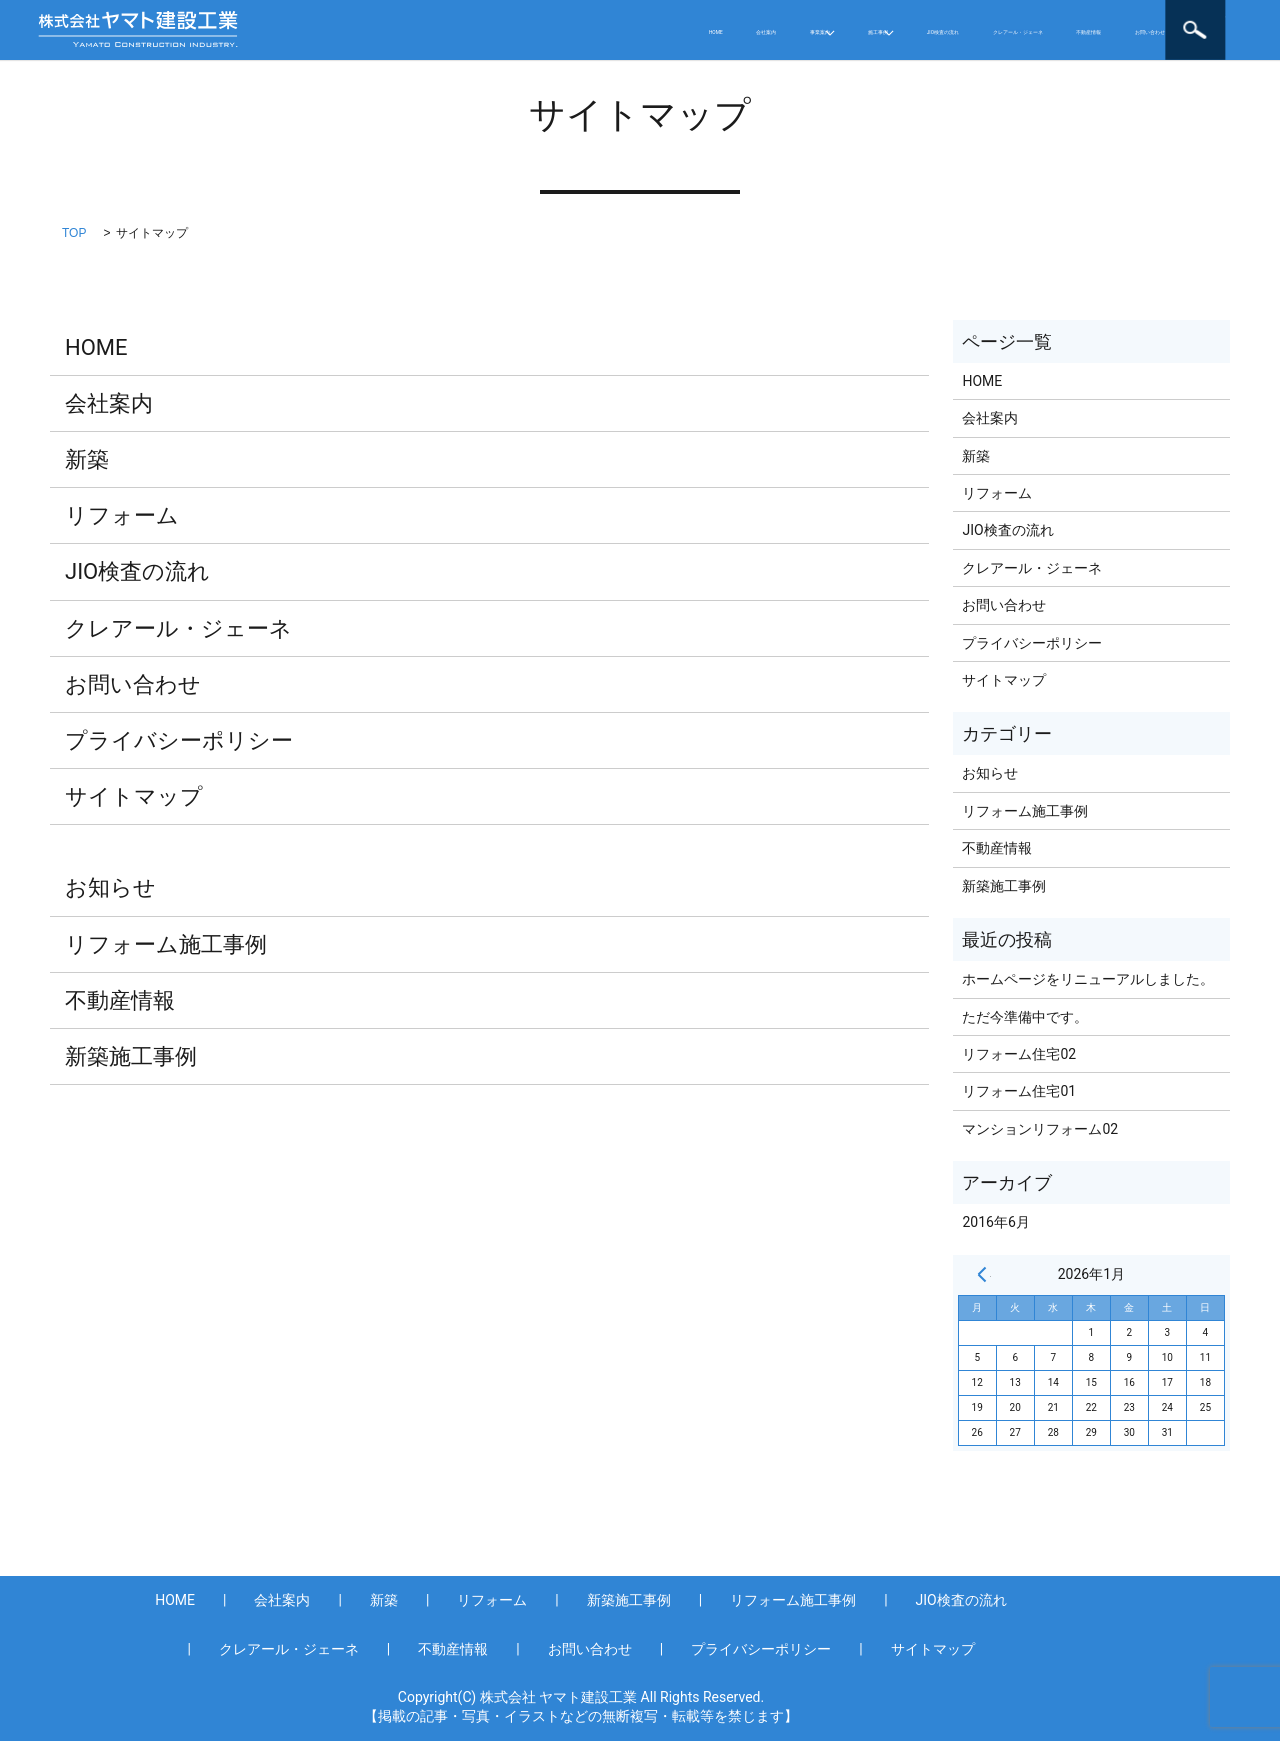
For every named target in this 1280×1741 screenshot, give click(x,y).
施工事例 (619, 15)
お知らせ (110, 887)
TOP (74, 233)
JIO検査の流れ (739, 15)
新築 (87, 459)
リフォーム (122, 515)
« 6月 (982, 1274)
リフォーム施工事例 (166, 944)
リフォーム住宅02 (1019, 1054)
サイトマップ (134, 796)
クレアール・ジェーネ (889, 15)
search (1234, 30)
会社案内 (426, 15)
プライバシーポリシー (179, 740)
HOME (344, 15)
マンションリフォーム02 (1040, 1129)
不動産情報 (1028, 15)
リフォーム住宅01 (1019, 1091)
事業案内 (515, 15)
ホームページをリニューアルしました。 (1088, 979)
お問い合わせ (366, 44)
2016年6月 (995, 1222)
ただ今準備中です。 (1025, 1017)
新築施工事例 (131, 1056)
